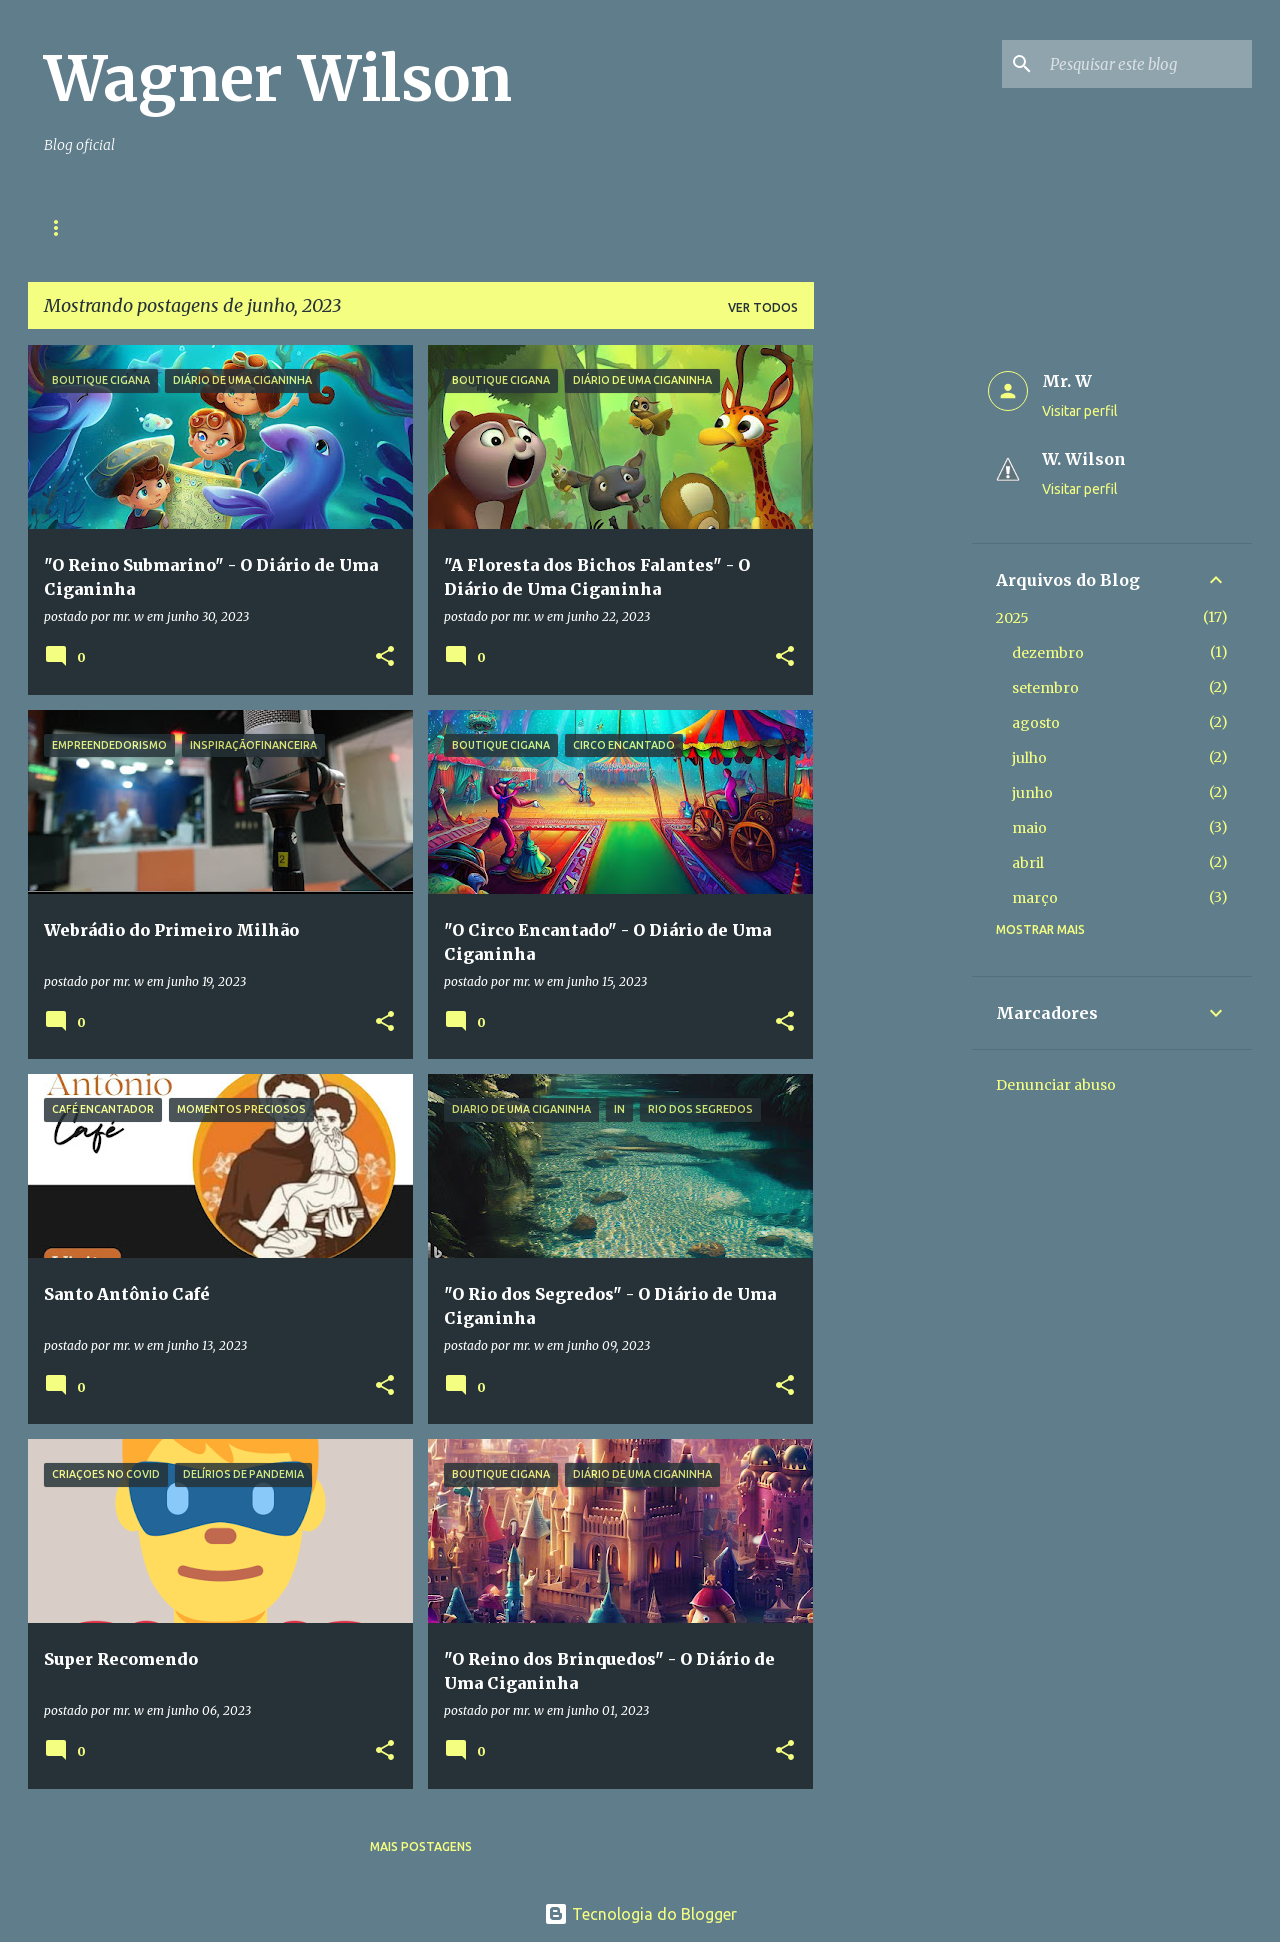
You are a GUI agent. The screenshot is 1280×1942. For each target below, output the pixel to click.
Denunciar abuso (1056, 1085)
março (1035, 898)
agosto (1036, 723)
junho (1032, 793)
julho (1029, 758)
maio (1029, 828)
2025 (1012, 618)
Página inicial (91, 227)
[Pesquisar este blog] (1147, 64)
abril (1028, 863)
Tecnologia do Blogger (640, 1914)
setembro (1045, 688)
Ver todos (763, 307)
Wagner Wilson (278, 79)
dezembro (1048, 653)
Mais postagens (421, 1846)
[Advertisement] (893, 645)
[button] (385, 657)
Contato (214, 227)
